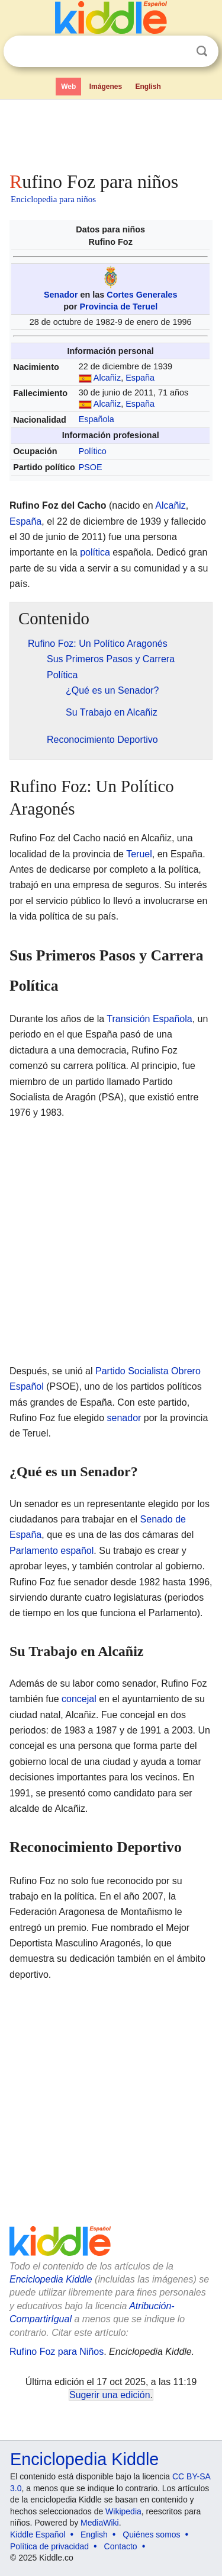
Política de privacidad (49, 2546)
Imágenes (105, 86)
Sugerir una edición (109, 2395)
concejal (79, 1699)
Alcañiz (107, 377)
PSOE (90, 467)
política (95, 552)
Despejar (178, 52)
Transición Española (149, 1019)
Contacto (120, 2546)
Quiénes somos (151, 2534)
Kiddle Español (37, 2534)
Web (68, 86)
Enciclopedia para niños (53, 199)
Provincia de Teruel (118, 306)
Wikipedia (123, 2511)
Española (96, 419)
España (140, 377)
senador (124, 1418)
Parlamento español (51, 1551)
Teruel (139, 854)
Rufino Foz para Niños (56, 2352)
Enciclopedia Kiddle (50, 2279)
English (148, 86)
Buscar (202, 51)
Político (93, 451)
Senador (61, 294)
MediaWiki (100, 2522)
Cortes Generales (142, 294)
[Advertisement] (111, 132)
